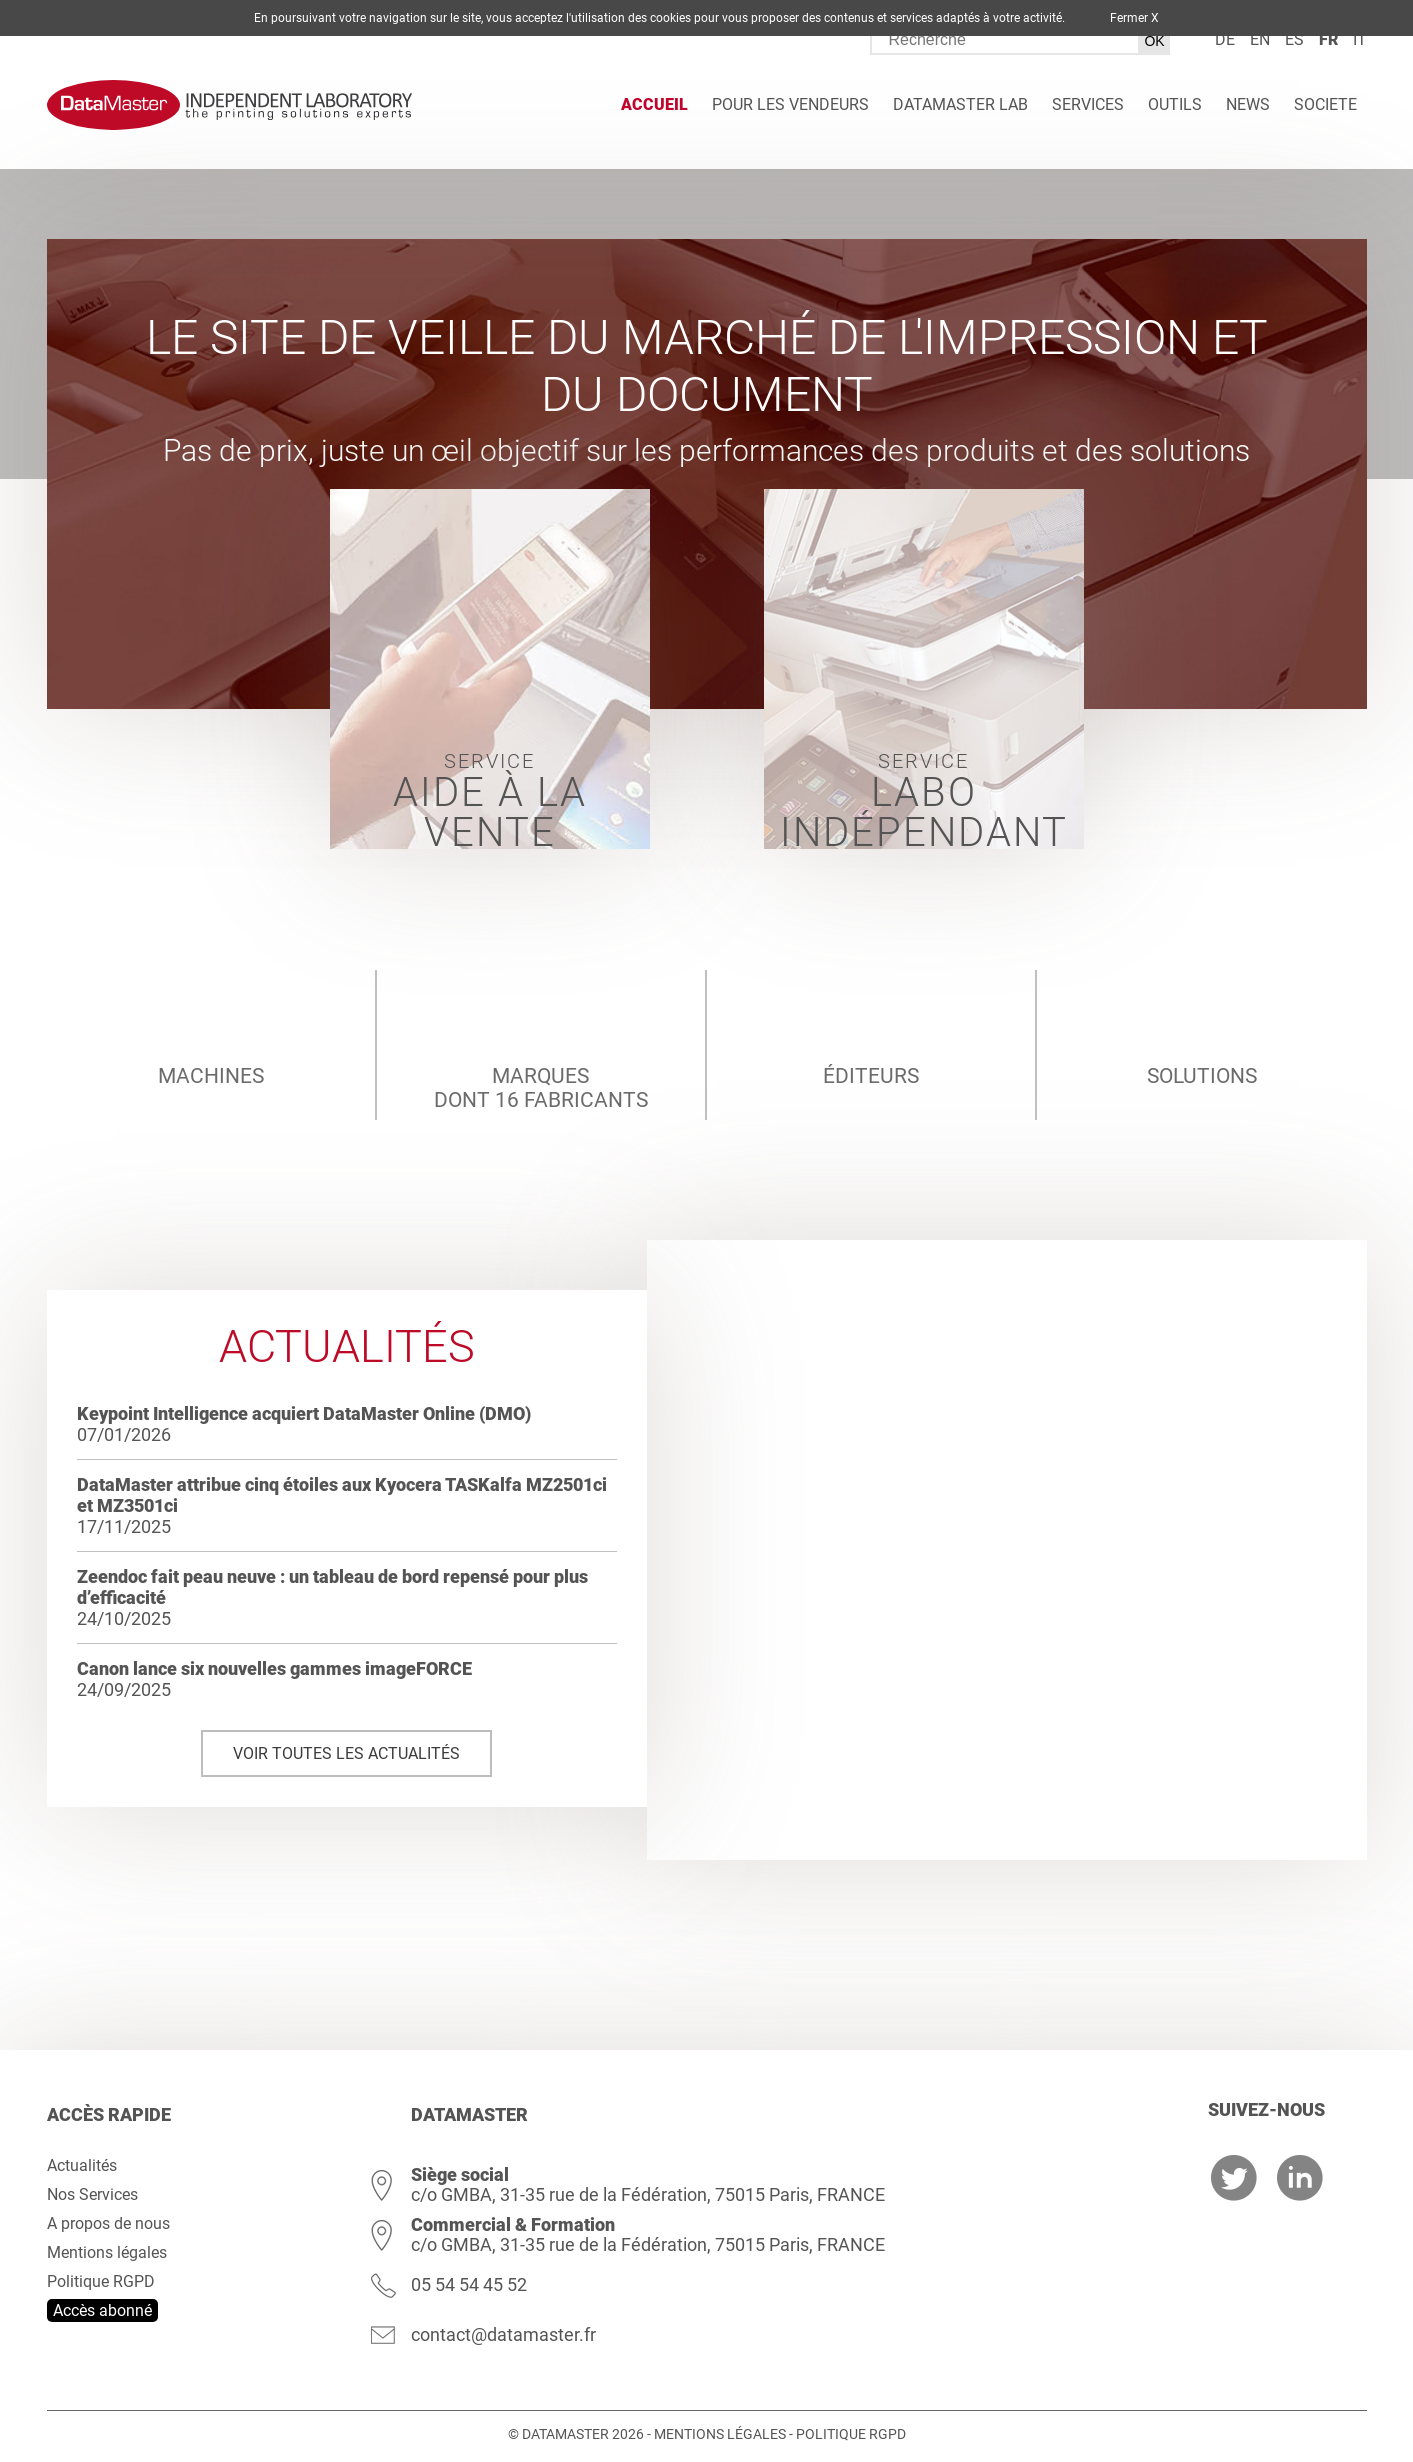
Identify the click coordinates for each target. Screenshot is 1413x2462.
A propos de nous (108, 2223)
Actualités (82, 2165)
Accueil (654, 104)
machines (211, 1029)
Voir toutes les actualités (346, 1753)
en (1260, 39)
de (1225, 39)
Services (1088, 104)
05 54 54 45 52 (469, 2284)
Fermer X (1134, 18)
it (1360, 39)
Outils (1175, 104)
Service (490, 799)
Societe (1325, 104)
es (1294, 39)
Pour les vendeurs (790, 104)
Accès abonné (102, 2310)
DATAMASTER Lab (960, 104)
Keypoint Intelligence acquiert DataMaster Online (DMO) (304, 1413)
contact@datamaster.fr (503, 2334)
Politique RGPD (101, 2281)
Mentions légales (107, 2252)
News (1248, 104)
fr (1328, 39)
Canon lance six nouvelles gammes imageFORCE (274, 1668)
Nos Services (92, 2194)
